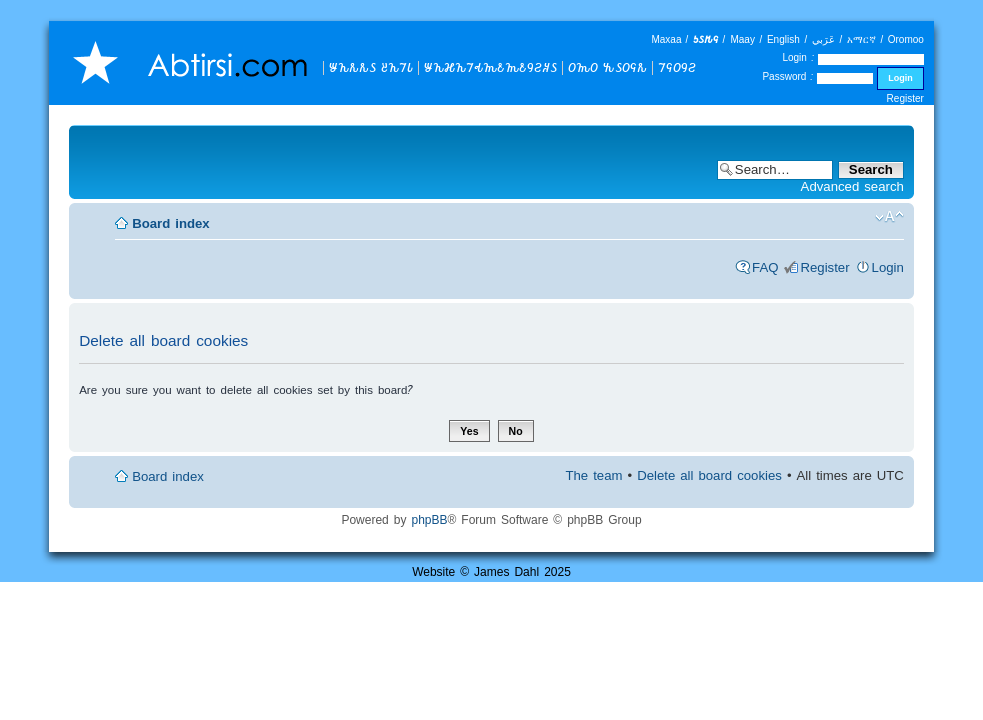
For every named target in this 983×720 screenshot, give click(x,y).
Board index (171, 223)
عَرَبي (823, 39)
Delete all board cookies (709, 475)
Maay (742, 39)
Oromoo (906, 39)
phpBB (429, 519)
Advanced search (852, 186)
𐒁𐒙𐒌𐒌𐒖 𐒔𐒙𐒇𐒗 (371, 67)
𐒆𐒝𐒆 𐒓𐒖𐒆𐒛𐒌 (607, 67)
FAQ (765, 267)
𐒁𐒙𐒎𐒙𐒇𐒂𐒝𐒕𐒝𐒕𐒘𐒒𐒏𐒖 (490, 67)
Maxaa (666, 39)
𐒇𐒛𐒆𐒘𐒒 (677, 67)
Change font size (889, 217)
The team (593, 475)
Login (888, 267)
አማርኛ (861, 39)
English (783, 39)
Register (905, 98)
